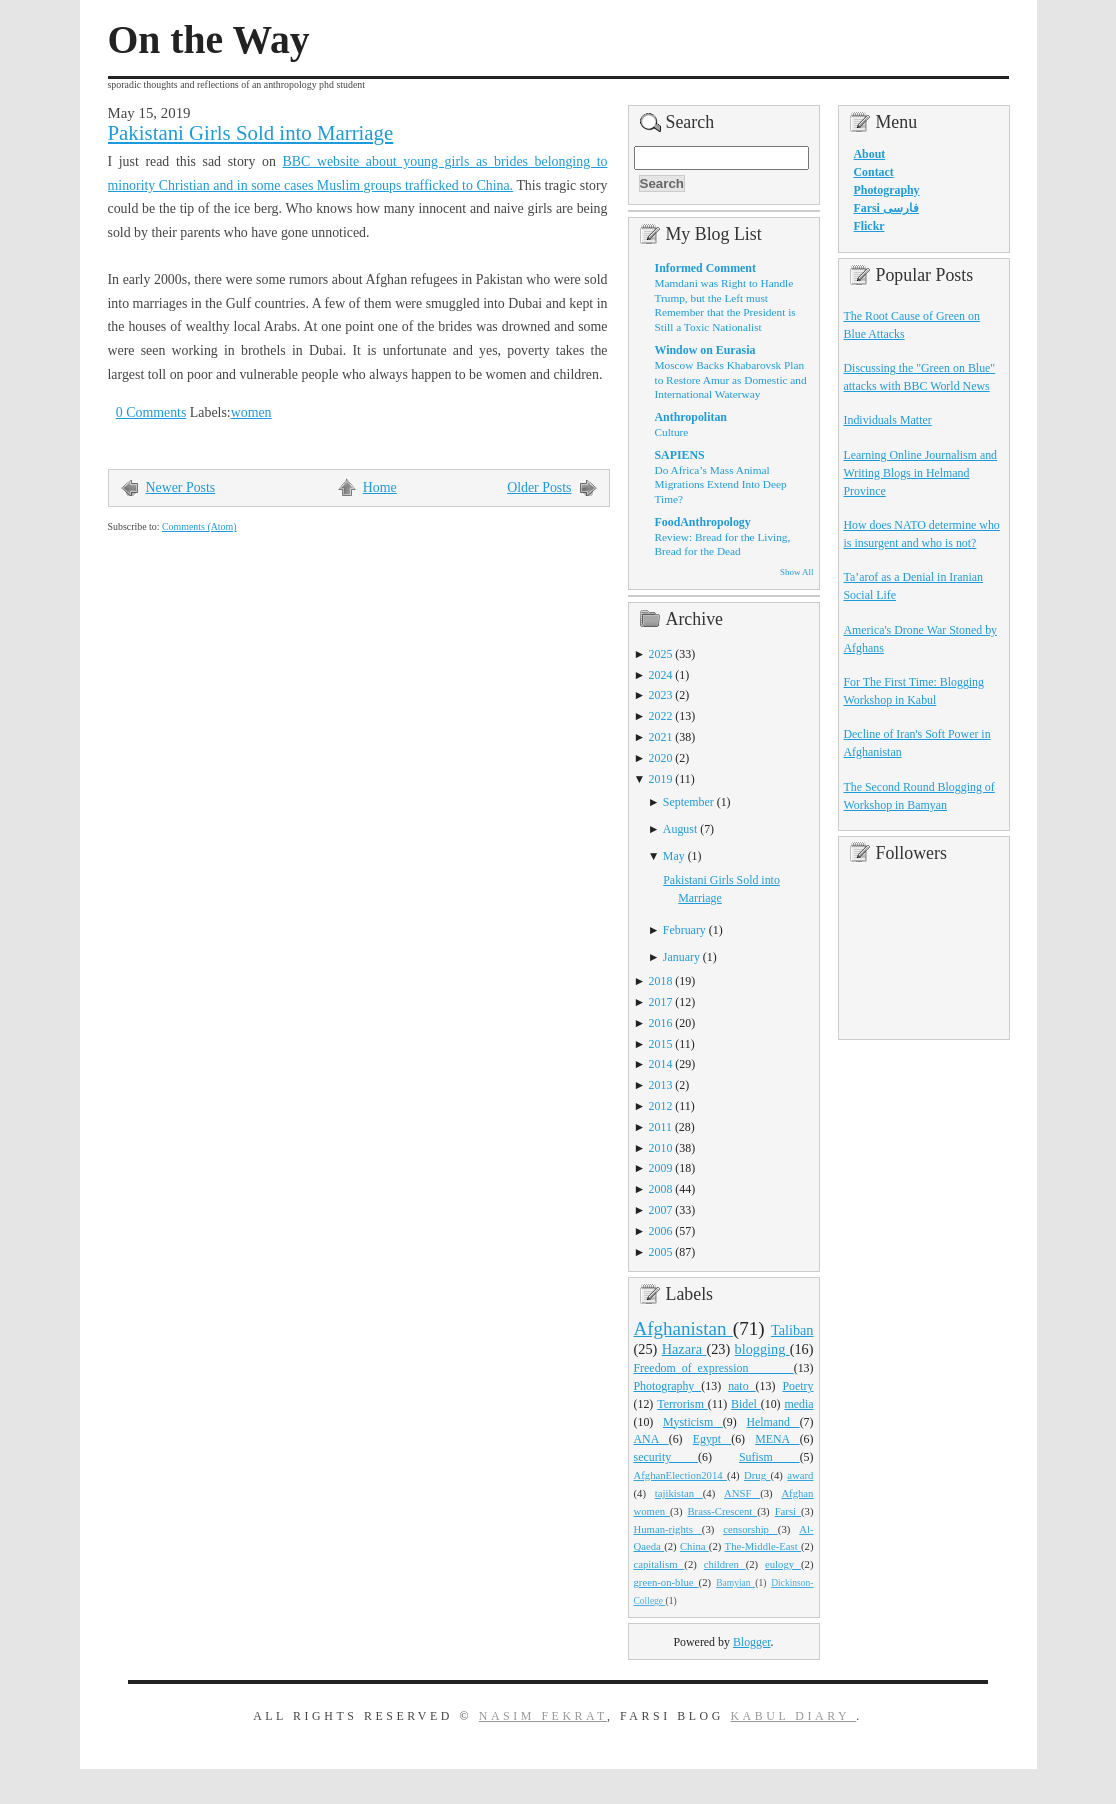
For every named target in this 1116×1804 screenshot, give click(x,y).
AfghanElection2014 (681, 1475)
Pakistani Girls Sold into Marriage (251, 133)
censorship (750, 1529)
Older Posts (539, 487)
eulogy (783, 1564)
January (681, 957)
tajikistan (679, 1493)
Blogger (752, 1642)
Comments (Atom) (199, 526)
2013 (661, 1085)
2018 (661, 981)
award (800, 1475)
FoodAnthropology (703, 522)
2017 (661, 1002)
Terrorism (682, 1404)
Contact (874, 172)
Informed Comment (705, 268)
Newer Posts (181, 487)
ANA (651, 1439)
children (725, 1564)
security (666, 1457)
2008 (661, 1189)
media (798, 1404)
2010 (661, 1148)
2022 (661, 716)
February (684, 930)
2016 (661, 1023)
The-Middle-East (763, 1546)
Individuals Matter (888, 420)
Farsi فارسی (886, 208)
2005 (661, 1252)
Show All (796, 572)
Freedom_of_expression (714, 1368)
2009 (661, 1168)
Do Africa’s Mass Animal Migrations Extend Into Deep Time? (721, 484)
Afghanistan (683, 1328)
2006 (661, 1231)
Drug (757, 1475)
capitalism (659, 1564)
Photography (668, 1386)
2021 (661, 737)
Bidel (746, 1404)
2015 (661, 1044)
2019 (661, 779)
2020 (661, 758)
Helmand (772, 1422)
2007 (661, 1210)
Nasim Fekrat (543, 1716)
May (674, 856)
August (680, 829)
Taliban (792, 1330)
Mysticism (693, 1422)
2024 (661, 675)
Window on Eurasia (705, 350)
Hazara (684, 1349)
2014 (661, 1064)
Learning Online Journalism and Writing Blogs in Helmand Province (921, 473)
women (251, 412)
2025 (661, 654)
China (694, 1546)
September (688, 802)
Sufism (769, 1457)
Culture (672, 432)
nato (741, 1386)
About (870, 154)
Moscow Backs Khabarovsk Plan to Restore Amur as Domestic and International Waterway (731, 379)
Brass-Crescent (722, 1511)
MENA (777, 1439)
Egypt (712, 1439)
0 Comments (151, 412)
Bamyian (735, 1583)
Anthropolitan (691, 417)
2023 (661, 695)
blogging (762, 1349)
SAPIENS (680, 455)
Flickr (869, 226)
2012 (661, 1106)
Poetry (797, 1386)
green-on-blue (666, 1582)
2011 (660, 1127)
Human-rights (668, 1529)
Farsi (788, 1511)
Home (380, 487)
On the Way (209, 40)
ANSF (742, 1493)
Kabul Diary (793, 1716)
